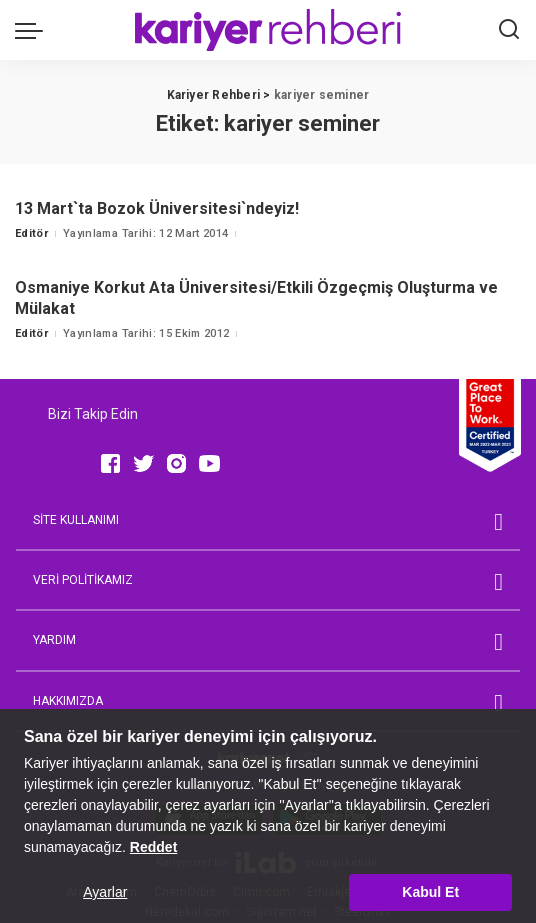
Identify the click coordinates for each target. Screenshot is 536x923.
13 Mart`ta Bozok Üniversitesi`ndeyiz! (157, 208)
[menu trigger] (34, 30)
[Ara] (509, 30)
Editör (31, 233)
